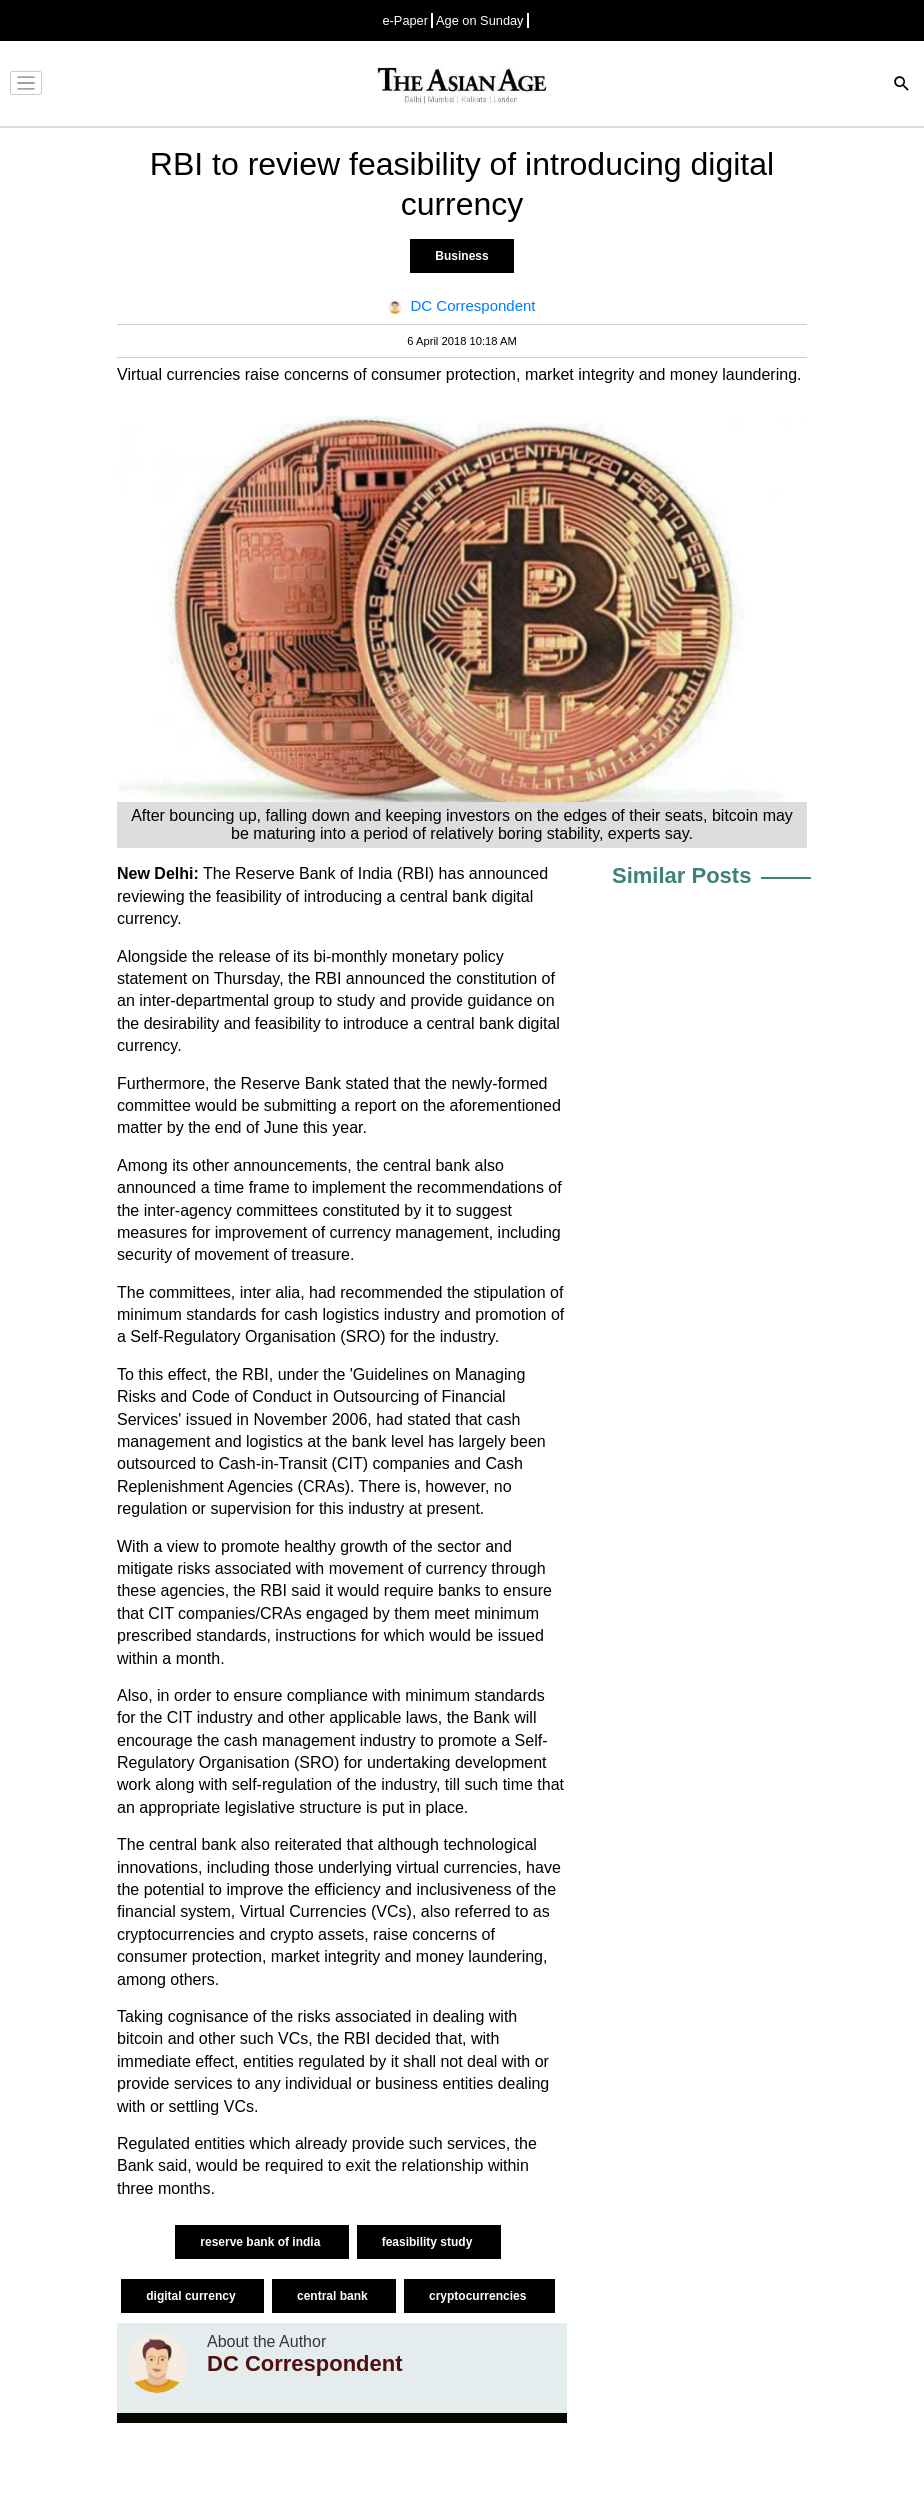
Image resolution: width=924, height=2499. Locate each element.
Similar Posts (681, 875)
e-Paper (405, 20)
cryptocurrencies (479, 2296)
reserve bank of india (261, 2242)
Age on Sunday (480, 20)
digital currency (192, 2296)
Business (461, 256)
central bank (334, 2296)
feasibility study (429, 2242)
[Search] (902, 85)
